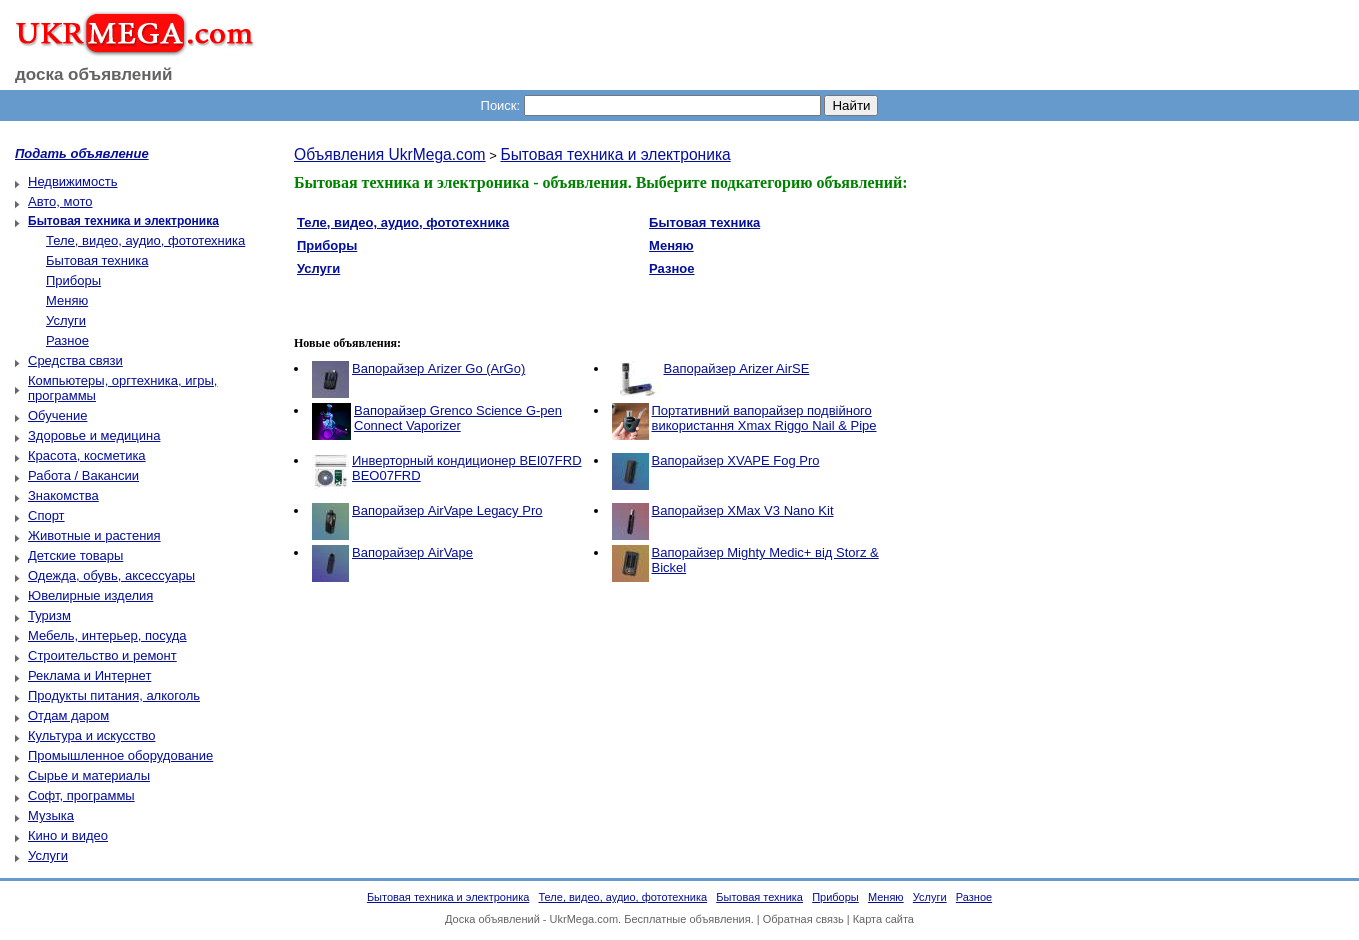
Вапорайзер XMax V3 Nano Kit (743, 510)
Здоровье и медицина (94, 435)
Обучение (57, 415)
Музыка (51, 815)
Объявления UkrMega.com (390, 154)
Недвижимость (72, 181)
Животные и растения (94, 535)
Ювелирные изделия (90, 595)
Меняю (67, 300)
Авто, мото (60, 201)
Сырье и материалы (89, 775)
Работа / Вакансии (83, 475)
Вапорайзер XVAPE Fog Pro (736, 460)
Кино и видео (68, 835)
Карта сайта (883, 919)
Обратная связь (803, 919)
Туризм (49, 615)
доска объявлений (94, 74)
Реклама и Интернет (89, 675)
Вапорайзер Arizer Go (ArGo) (438, 368)
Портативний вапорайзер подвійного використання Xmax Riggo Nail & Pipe (764, 418)
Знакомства (63, 495)
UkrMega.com (584, 919)
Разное (67, 340)
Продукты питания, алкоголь (114, 695)
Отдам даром (68, 715)
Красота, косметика (87, 455)
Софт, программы (81, 795)
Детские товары (75, 555)
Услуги (66, 320)
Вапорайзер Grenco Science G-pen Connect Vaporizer (458, 418)
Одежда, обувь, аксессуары (111, 575)
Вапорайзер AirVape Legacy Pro (447, 510)
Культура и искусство (91, 735)
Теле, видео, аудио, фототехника (145, 240)
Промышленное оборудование (120, 755)
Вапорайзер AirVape (412, 552)
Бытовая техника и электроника (615, 154)
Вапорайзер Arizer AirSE (737, 368)
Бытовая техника (97, 260)
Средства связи (75, 360)
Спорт (46, 515)
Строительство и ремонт (102, 655)
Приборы (73, 280)
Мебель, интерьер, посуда (107, 635)
